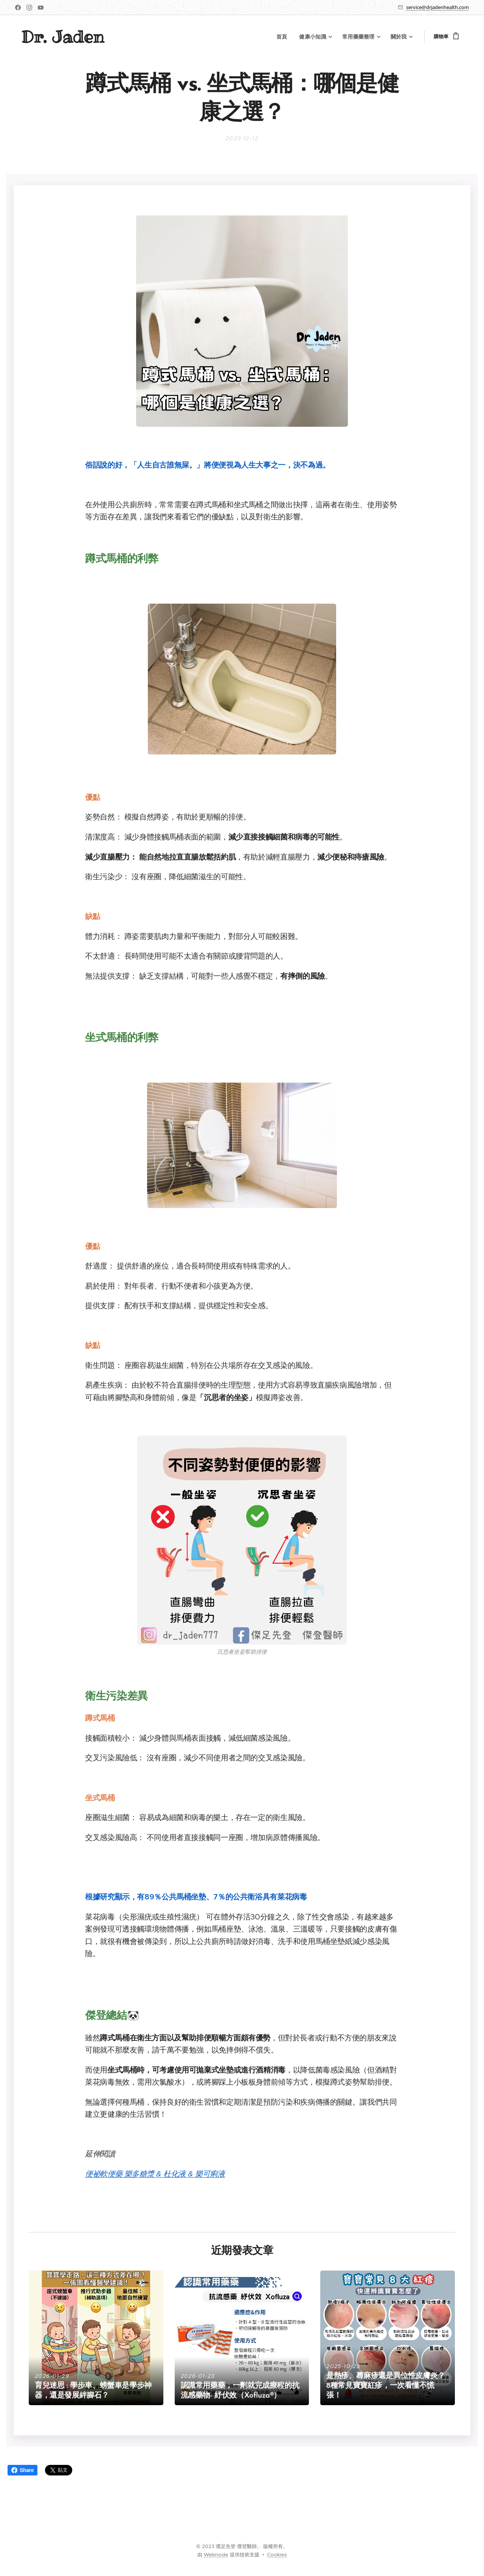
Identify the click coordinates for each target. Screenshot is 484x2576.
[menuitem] (289, 36)
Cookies (277, 2554)
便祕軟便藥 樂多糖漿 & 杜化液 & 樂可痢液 (155, 2174)
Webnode (216, 2554)
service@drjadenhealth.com (437, 7)
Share (22, 2470)
